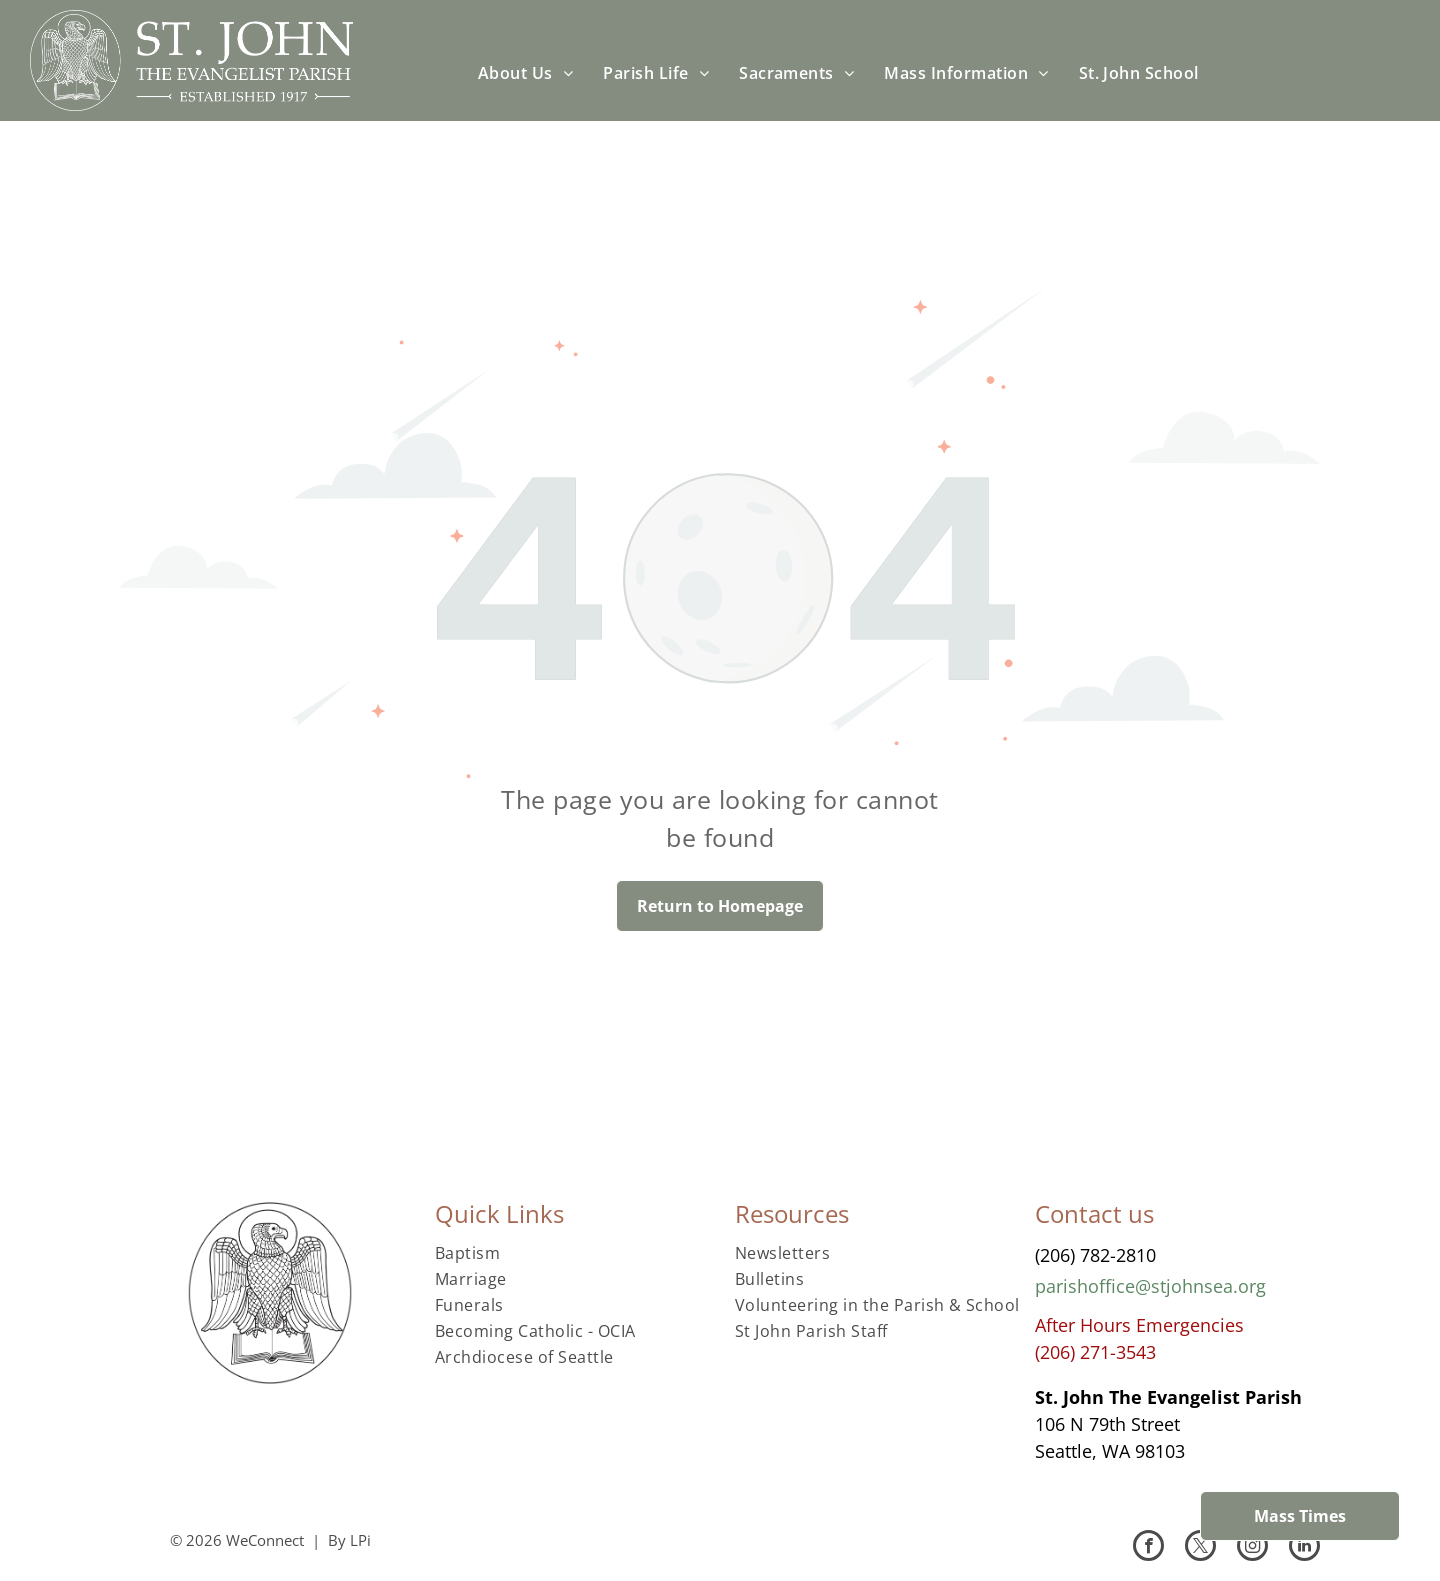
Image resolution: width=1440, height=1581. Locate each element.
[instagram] (1252, 1548)
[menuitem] (525, 73)
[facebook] (1148, 1548)
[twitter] (1200, 1548)
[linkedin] (1304, 1548)
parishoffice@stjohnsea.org (1150, 1286)
